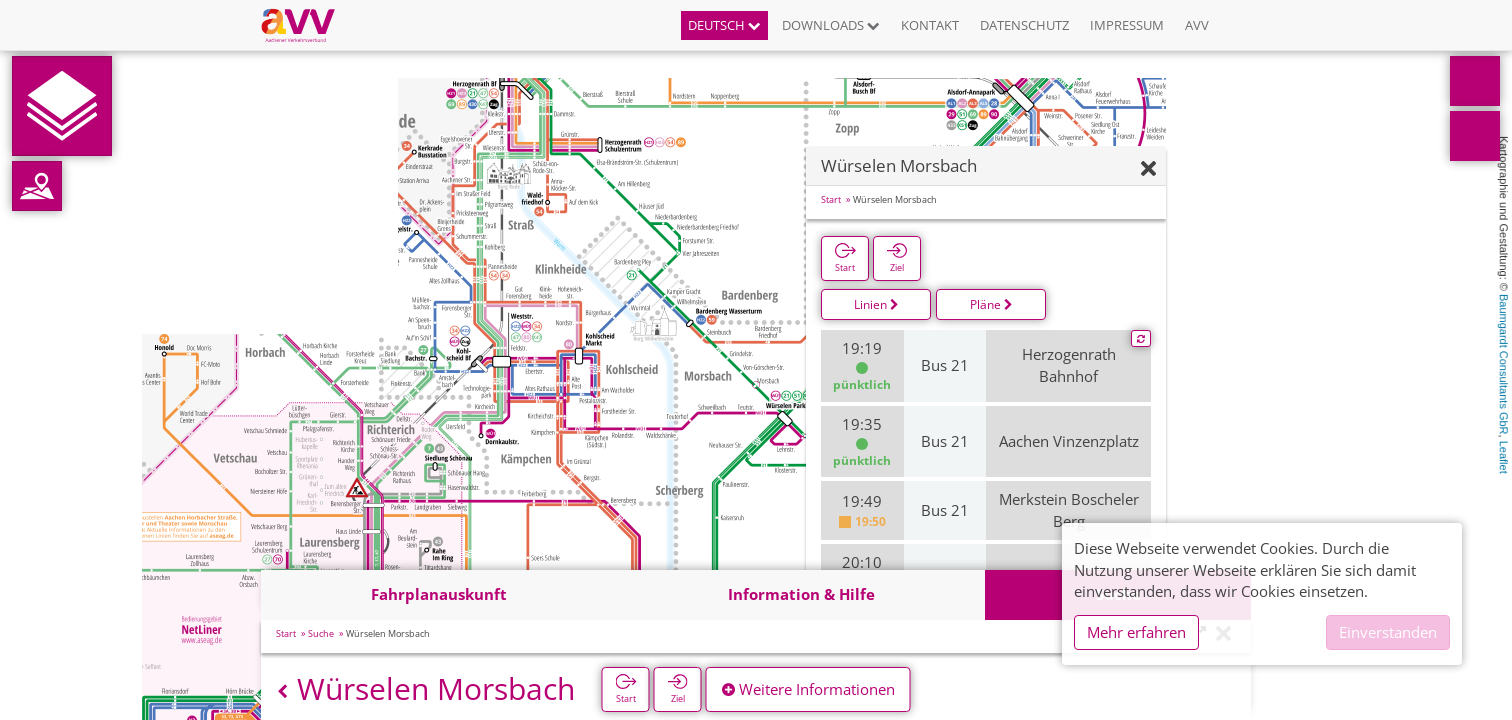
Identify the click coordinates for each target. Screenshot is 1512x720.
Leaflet (1504, 457)
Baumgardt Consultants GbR (1504, 364)
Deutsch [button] (724, 25)
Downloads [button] (831, 25)
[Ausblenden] (1148, 169)
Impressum (1127, 25)
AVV (1197, 25)
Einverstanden (1388, 632)
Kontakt (930, 25)
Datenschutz (1024, 25)
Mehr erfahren (1136, 632)
